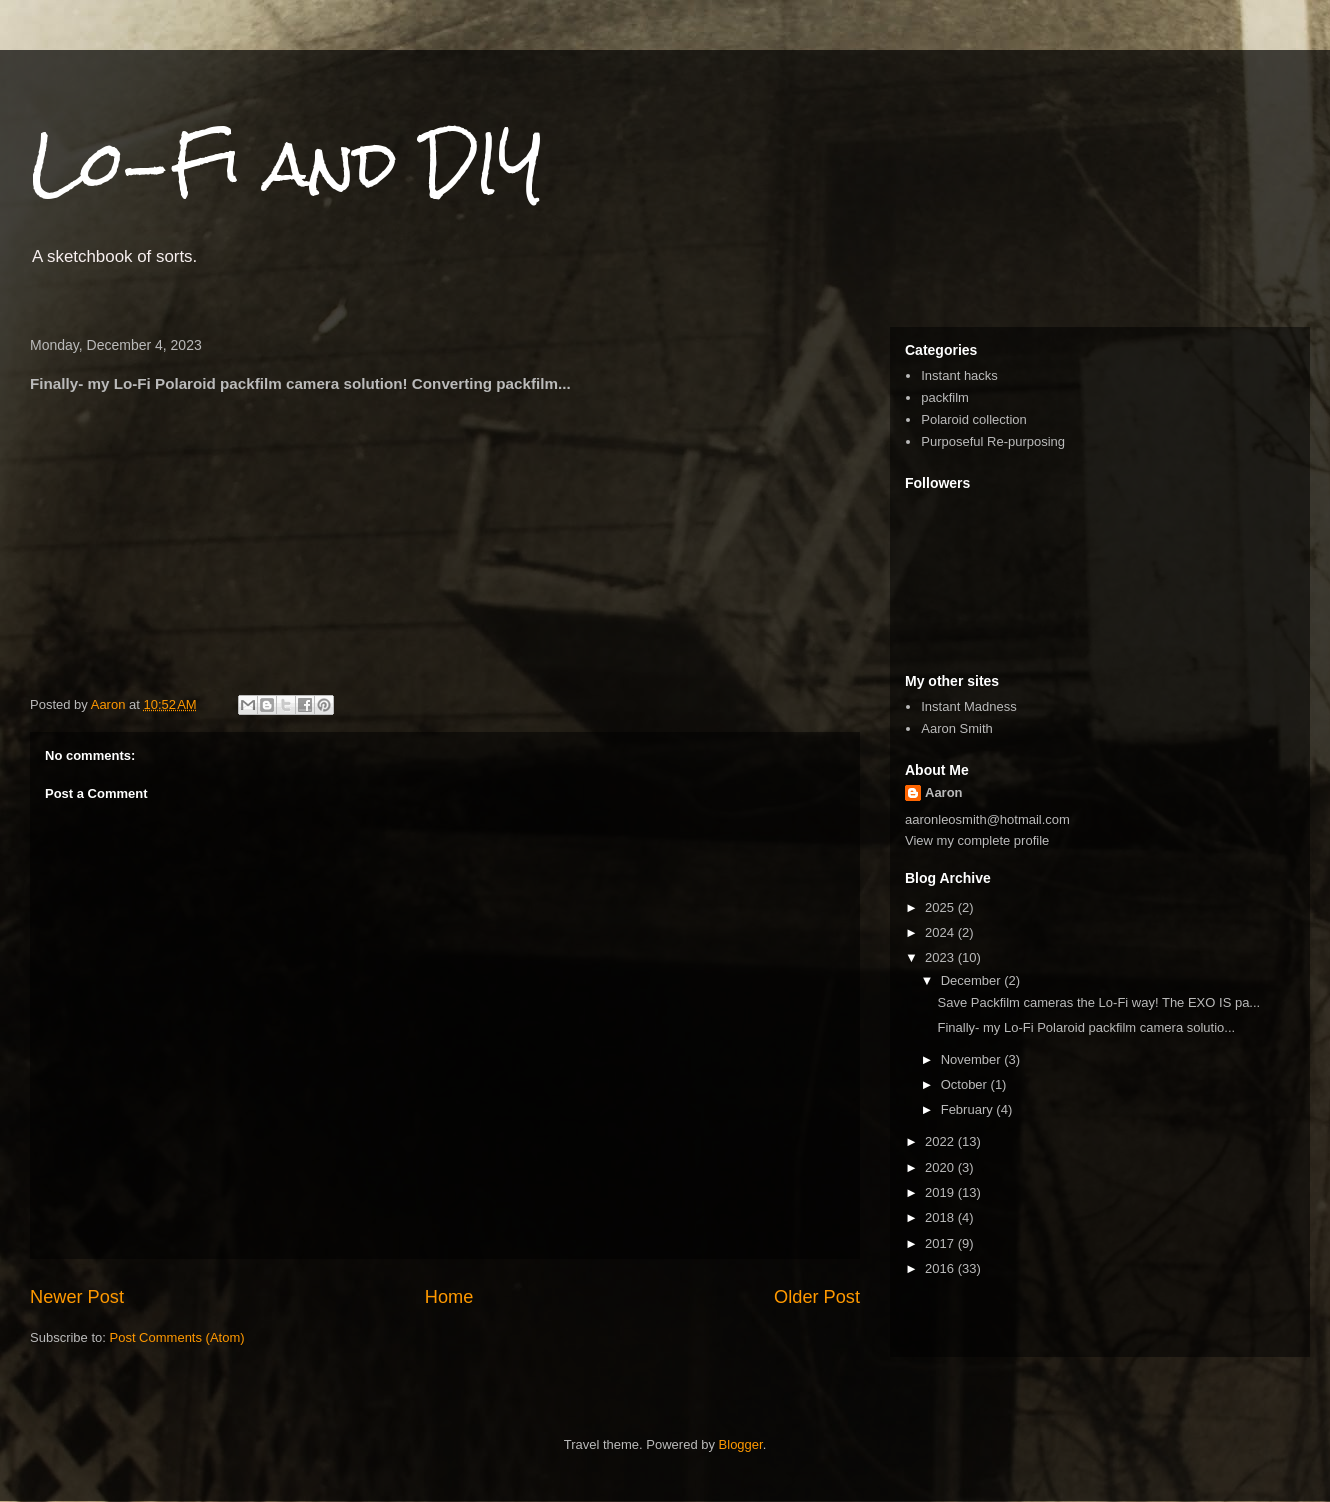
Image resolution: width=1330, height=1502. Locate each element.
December (973, 980)
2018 (941, 1217)
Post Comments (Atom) (177, 1337)
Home (449, 1297)
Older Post (817, 1297)
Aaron (944, 792)
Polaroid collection (974, 419)
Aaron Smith (957, 728)
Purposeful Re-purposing (993, 441)
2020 (941, 1167)
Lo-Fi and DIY (287, 163)
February (969, 1109)
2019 (941, 1192)
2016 (941, 1268)
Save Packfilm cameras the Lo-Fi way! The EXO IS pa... (1098, 1002)
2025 (941, 907)
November (973, 1059)
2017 (941, 1243)
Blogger (741, 1444)
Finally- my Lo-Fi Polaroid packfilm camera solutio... (1086, 1027)
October (966, 1084)
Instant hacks (959, 375)
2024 (941, 932)
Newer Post (77, 1297)
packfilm (945, 397)
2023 (941, 957)
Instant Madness (968, 706)
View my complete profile (977, 840)
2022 (941, 1141)
